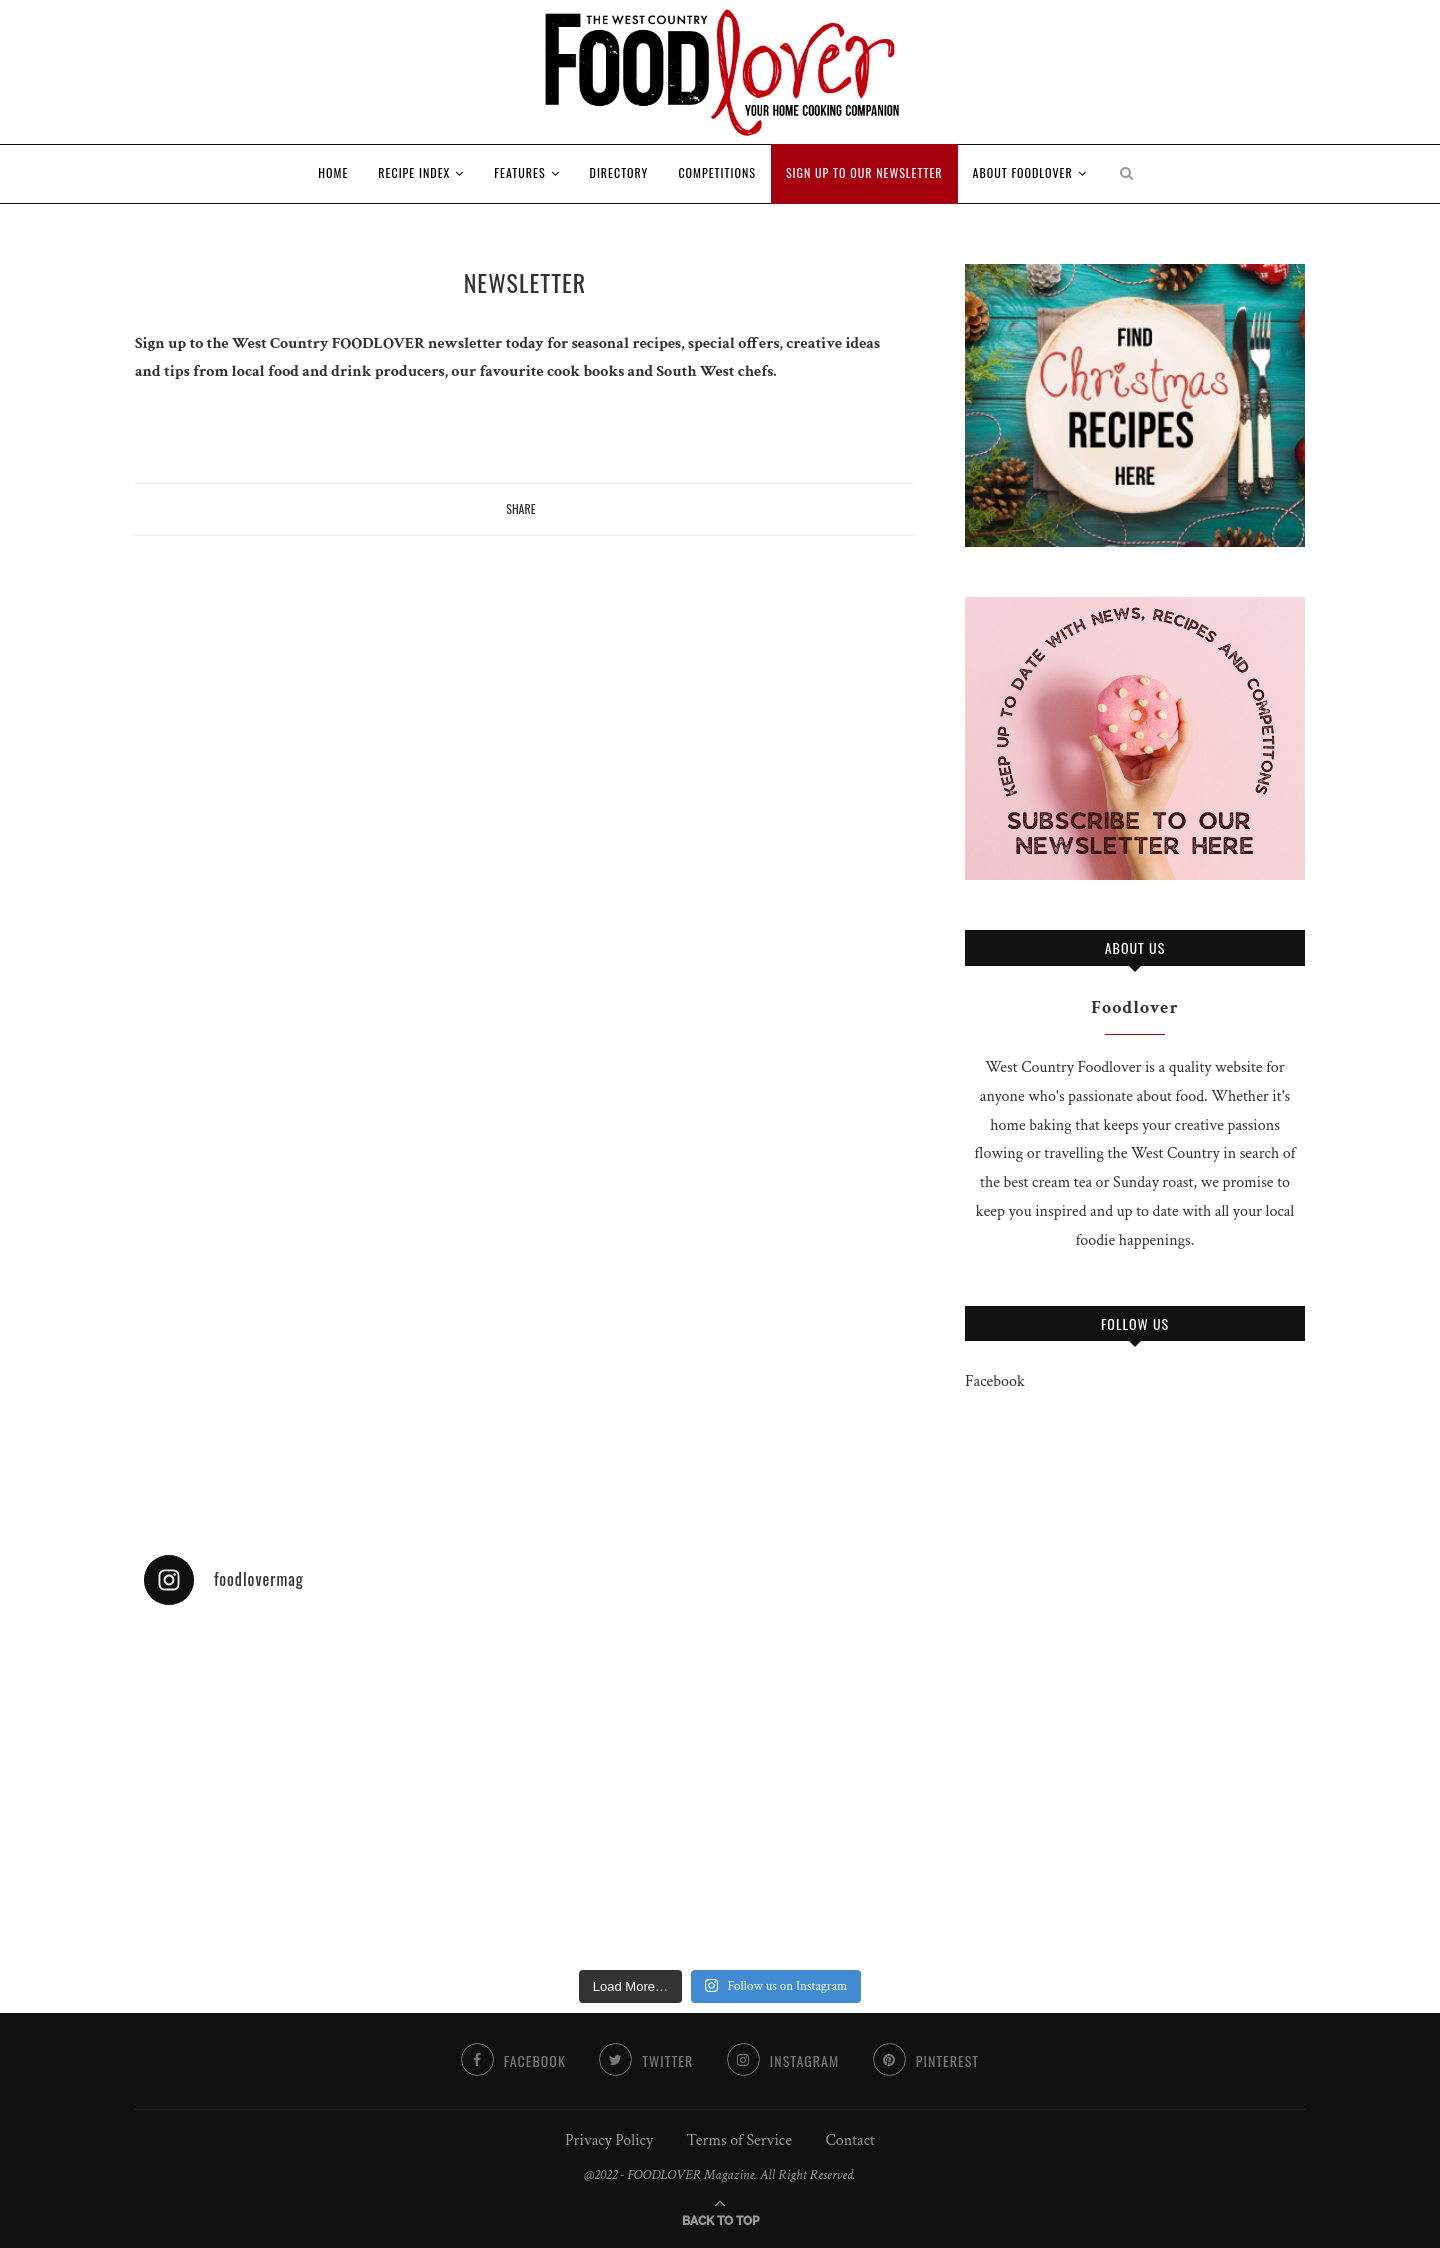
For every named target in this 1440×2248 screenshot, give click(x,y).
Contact (849, 2140)
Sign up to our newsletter (864, 172)
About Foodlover (1023, 172)
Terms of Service (739, 2140)
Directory (619, 172)
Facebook (995, 1381)
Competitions (717, 172)
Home (333, 172)
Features (519, 172)
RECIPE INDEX (414, 172)
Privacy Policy (609, 2140)
